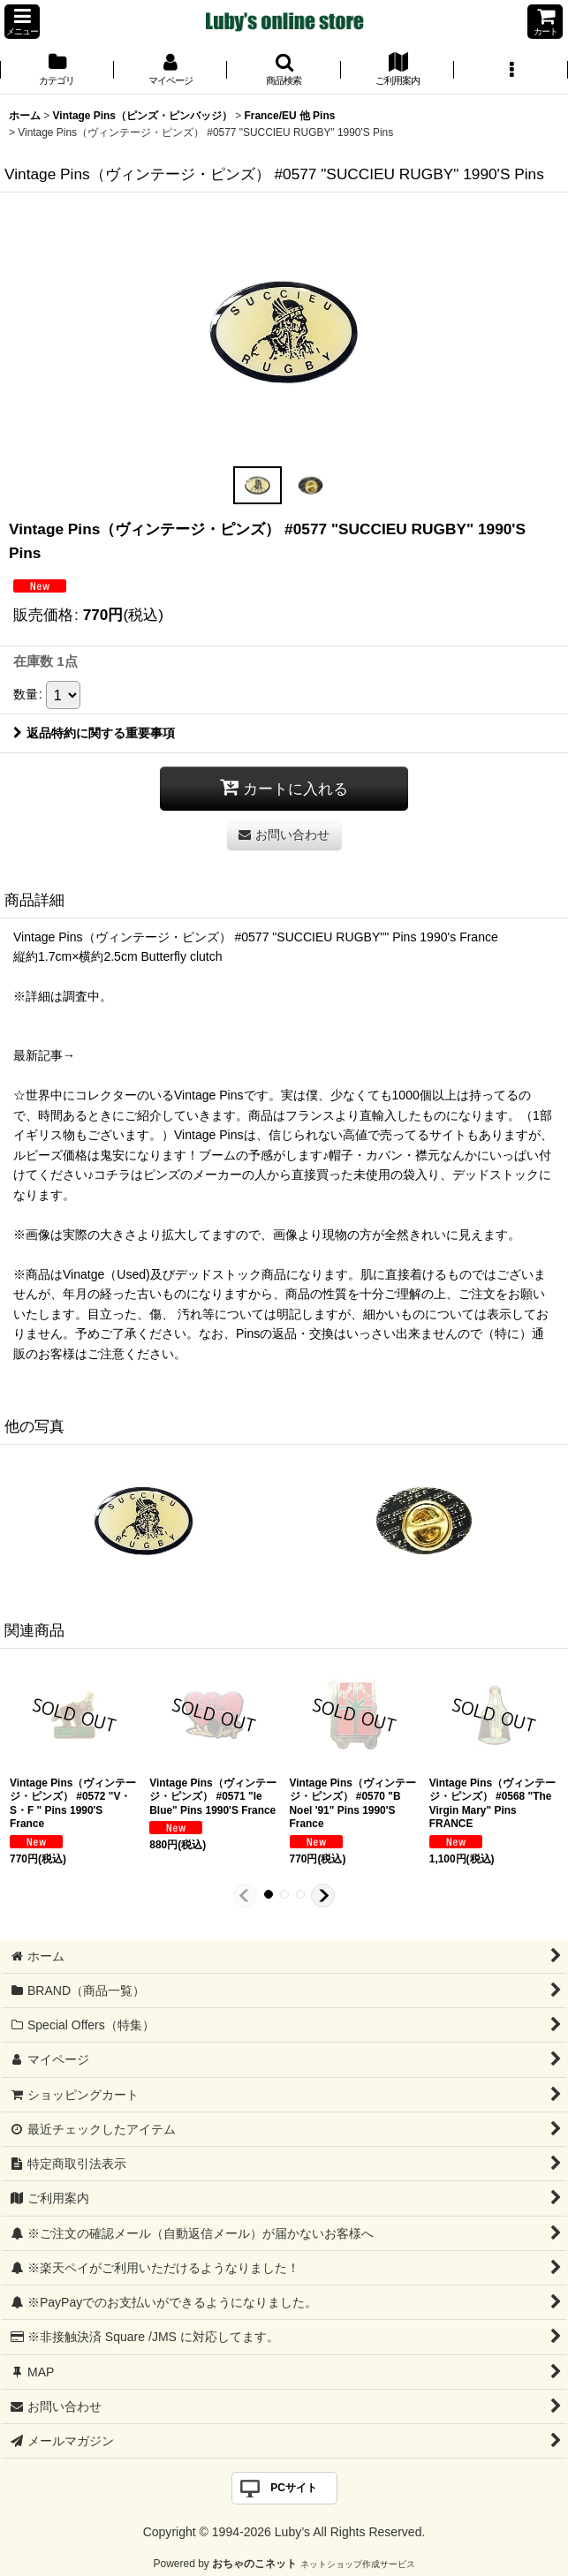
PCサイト (293, 2488)
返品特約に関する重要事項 (94, 733)
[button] (22, 21)
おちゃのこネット (254, 2563)
